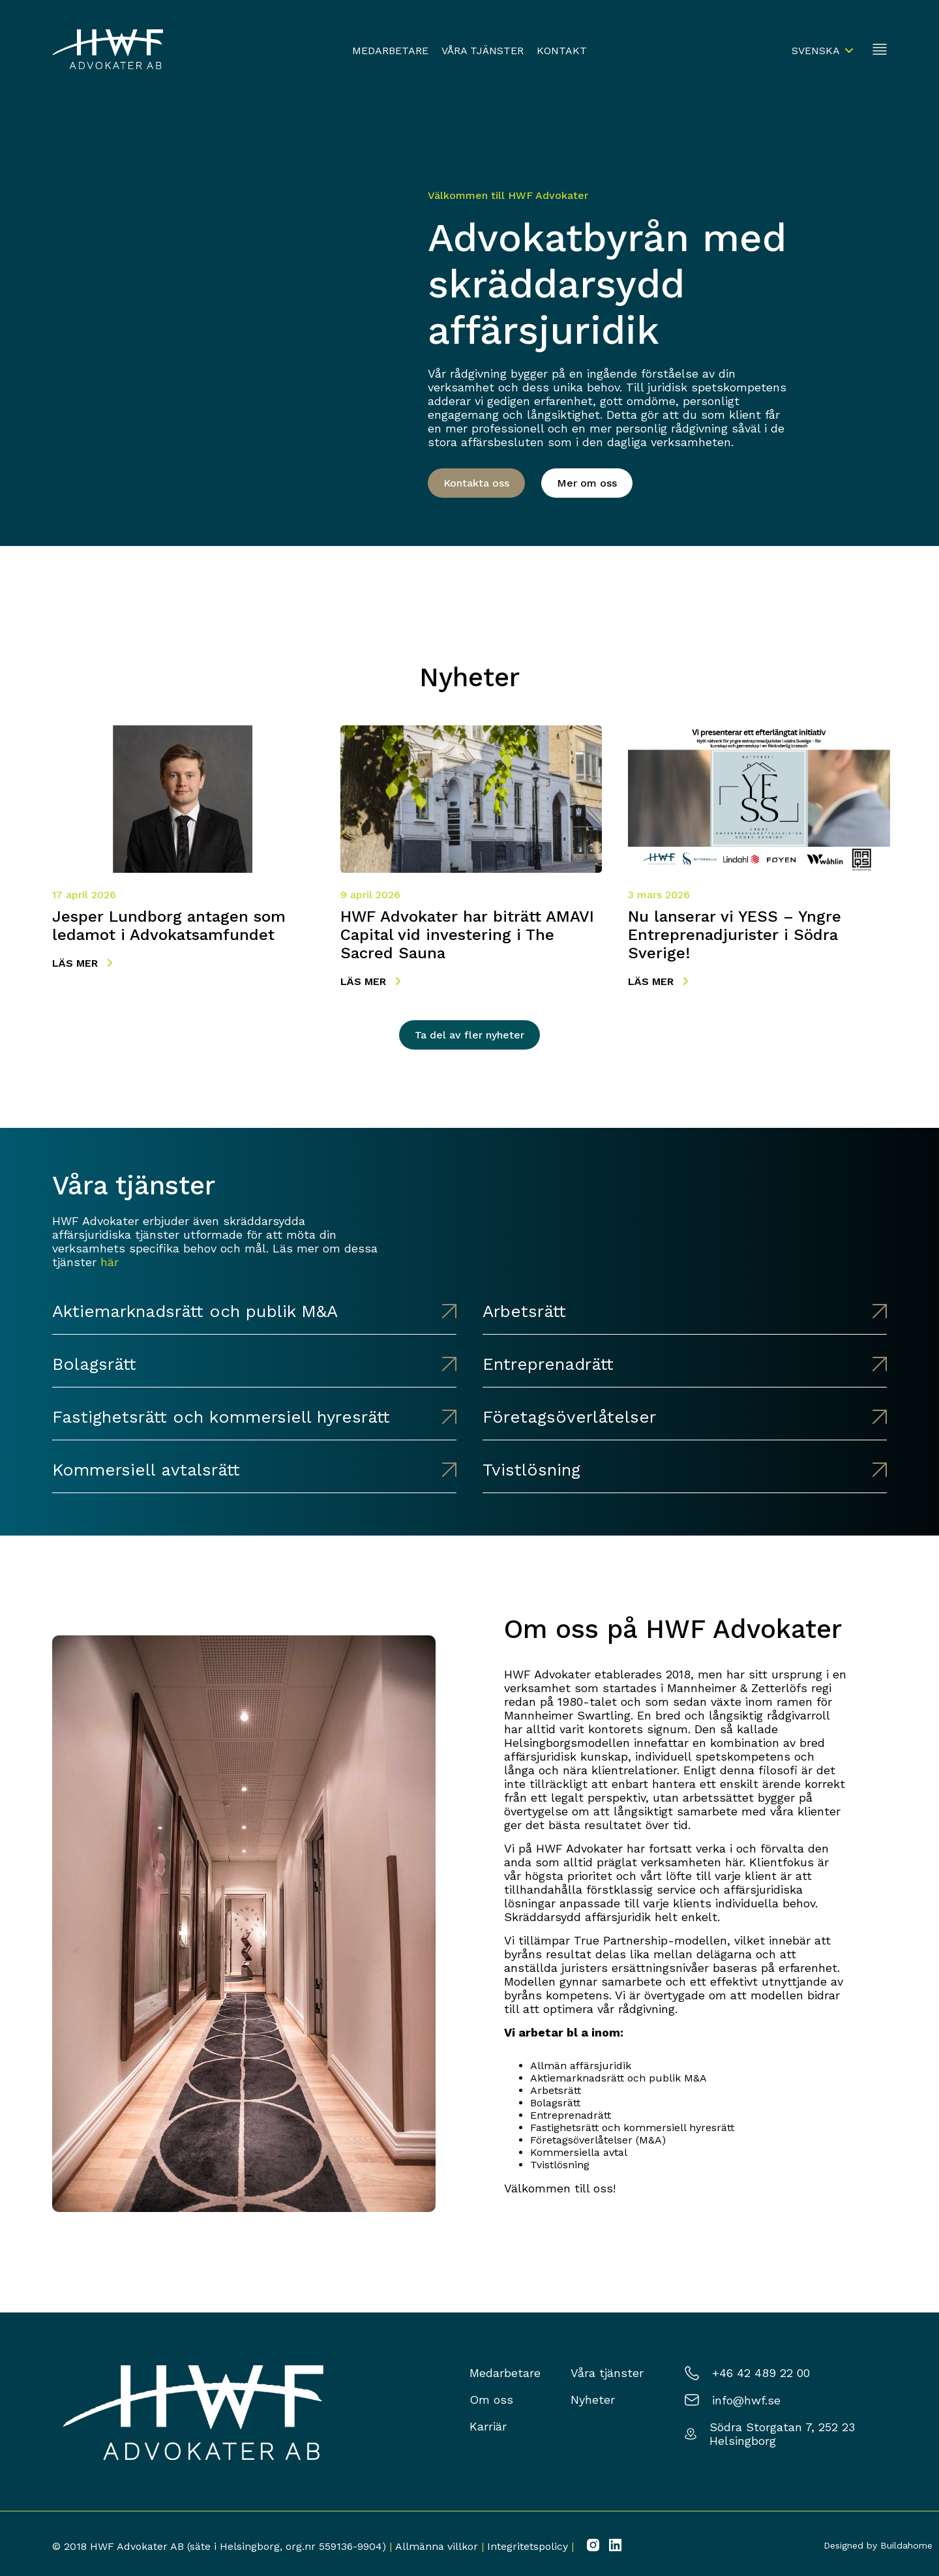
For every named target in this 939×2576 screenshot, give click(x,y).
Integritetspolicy (527, 2546)
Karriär (488, 2426)
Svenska (816, 50)
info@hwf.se (746, 2400)
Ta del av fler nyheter (469, 1035)
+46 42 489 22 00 (761, 2373)
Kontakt (562, 50)
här (109, 1262)
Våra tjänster (482, 50)
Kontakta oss (476, 483)
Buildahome (906, 2545)
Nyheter (593, 2399)
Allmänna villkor (436, 2546)
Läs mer (82, 963)
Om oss (491, 2399)
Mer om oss (587, 483)
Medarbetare (390, 50)
